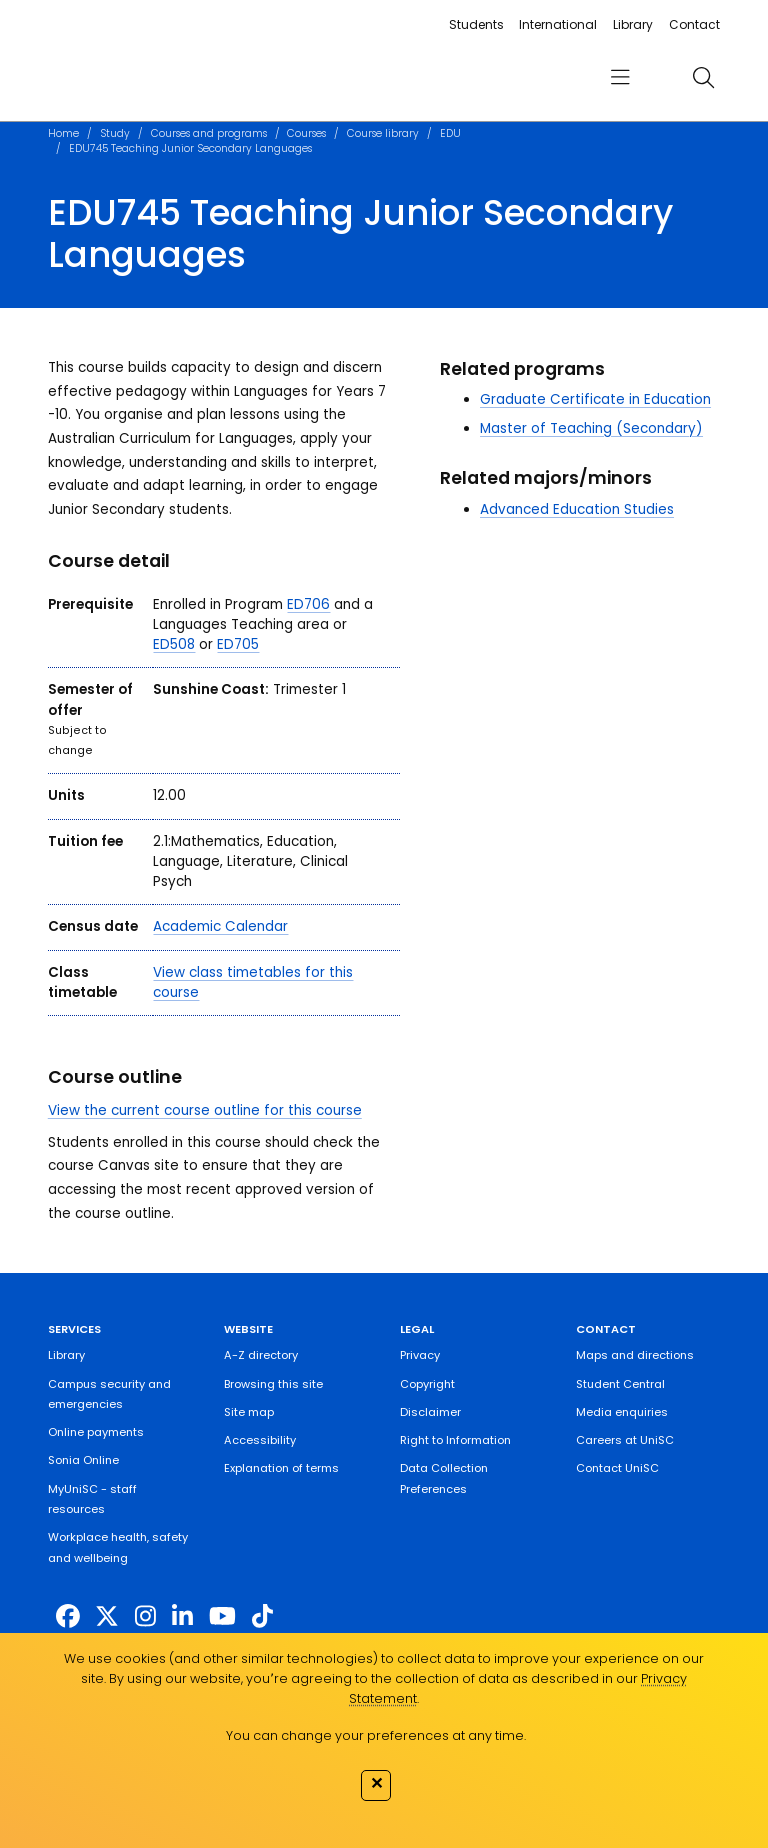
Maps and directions (635, 1355)
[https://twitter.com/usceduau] (107, 1616)
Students (476, 24)
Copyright (427, 1384)
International (558, 24)
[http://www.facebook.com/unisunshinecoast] (68, 1616)
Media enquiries (622, 1412)
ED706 (308, 604)
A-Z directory (261, 1355)
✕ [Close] (376, 1783)
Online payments (96, 1432)
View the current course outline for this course (205, 1110)
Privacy (420, 1355)
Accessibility (260, 1440)
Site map (249, 1412)
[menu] (620, 77)
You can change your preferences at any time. (376, 1735)
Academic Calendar (220, 926)
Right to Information (455, 1440)
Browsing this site (273, 1384)
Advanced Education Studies (577, 509)
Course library (383, 133)
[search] (703, 77)
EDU (450, 133)
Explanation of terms (281, 1468)
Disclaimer (430, 1412)
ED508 (174, 644)
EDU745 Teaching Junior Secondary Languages (190, 148)
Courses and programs (209, 133)
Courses (306, 133)
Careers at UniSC (625, 1440)
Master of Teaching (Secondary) (591, 428)
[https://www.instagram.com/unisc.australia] (145, 1616)
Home (63, 133)
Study (115, 133)
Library (633, 24)
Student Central (620, 1384)
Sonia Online (83, 1460)
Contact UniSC (617, 1468)
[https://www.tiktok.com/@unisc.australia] (262, 1616)
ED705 (238, 644)
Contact (694, 24)
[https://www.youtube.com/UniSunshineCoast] (222, 1616)
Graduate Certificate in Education (595, 399)
